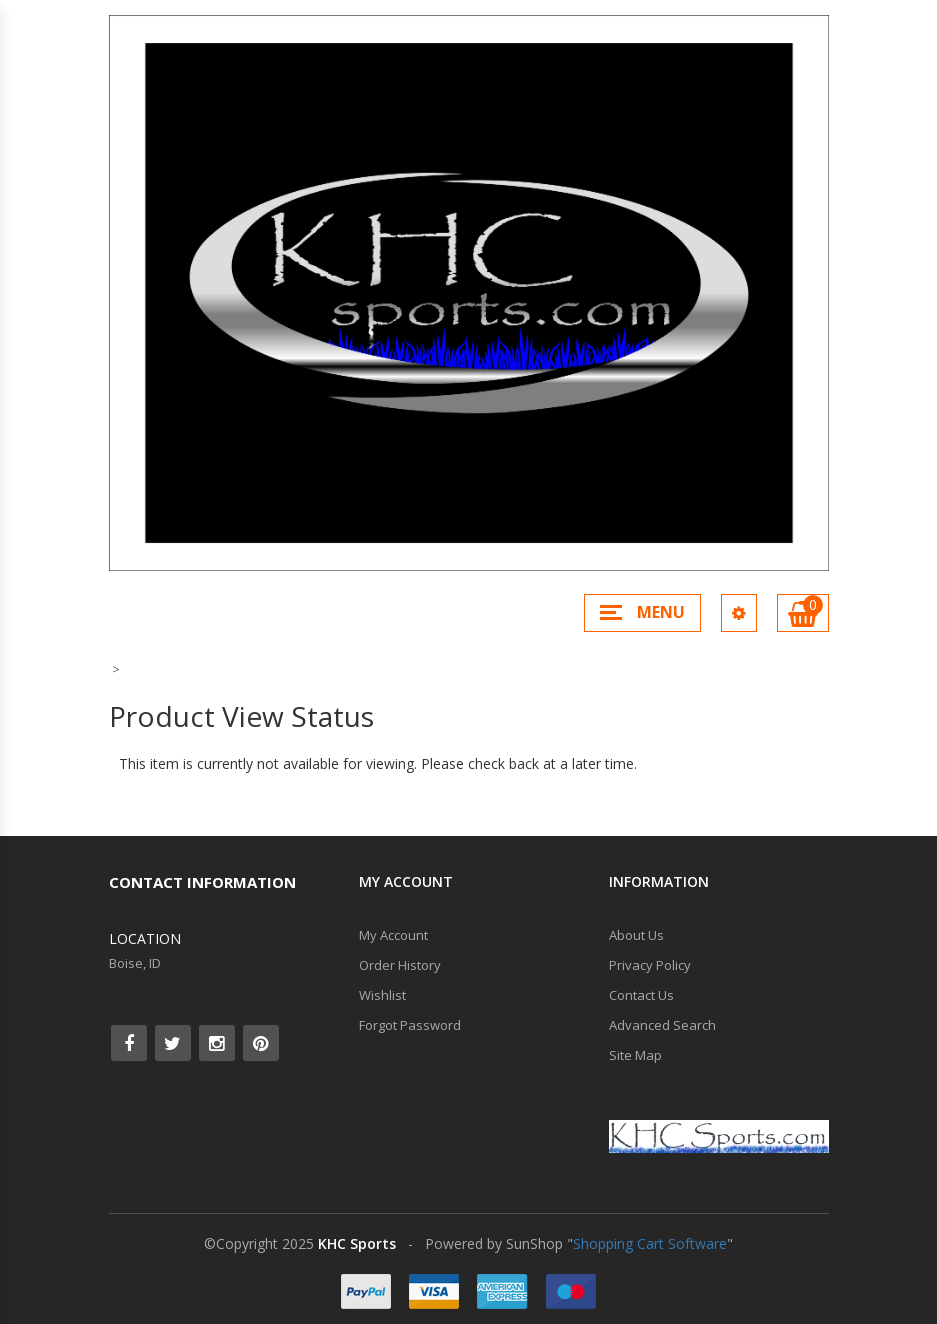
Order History (400, 965)
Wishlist (382, 995)
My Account (393, 935)
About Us (636, 935)
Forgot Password (410, 1025)
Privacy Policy (650, 965)
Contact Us (641, 995)
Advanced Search (662, 1025)
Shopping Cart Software (650, 1243)
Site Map (635, 1055)
